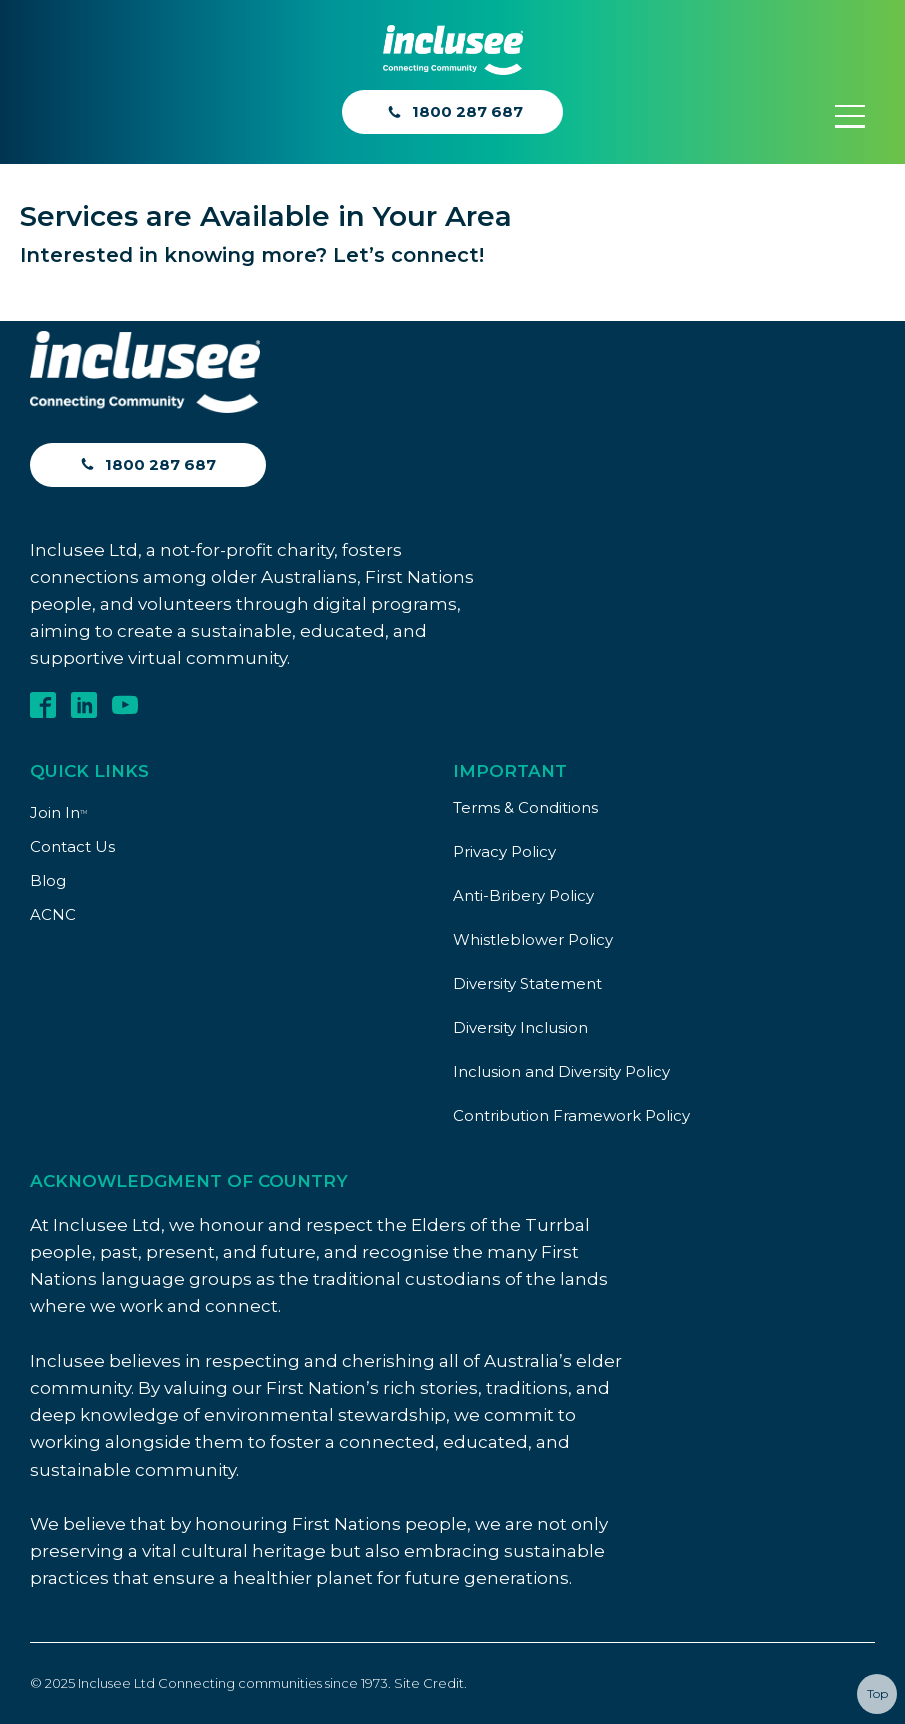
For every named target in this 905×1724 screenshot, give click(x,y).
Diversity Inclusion (520, 1027)
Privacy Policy (504, 851)
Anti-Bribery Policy (523, 895)
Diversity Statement (527, 983)
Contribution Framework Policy (571, 1115)
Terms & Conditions (525, 807)
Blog (48, 880)
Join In (58, 812)
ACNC (53, 914)
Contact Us (72, 846)
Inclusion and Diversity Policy (561, 1071)
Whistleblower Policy (533, 939)
